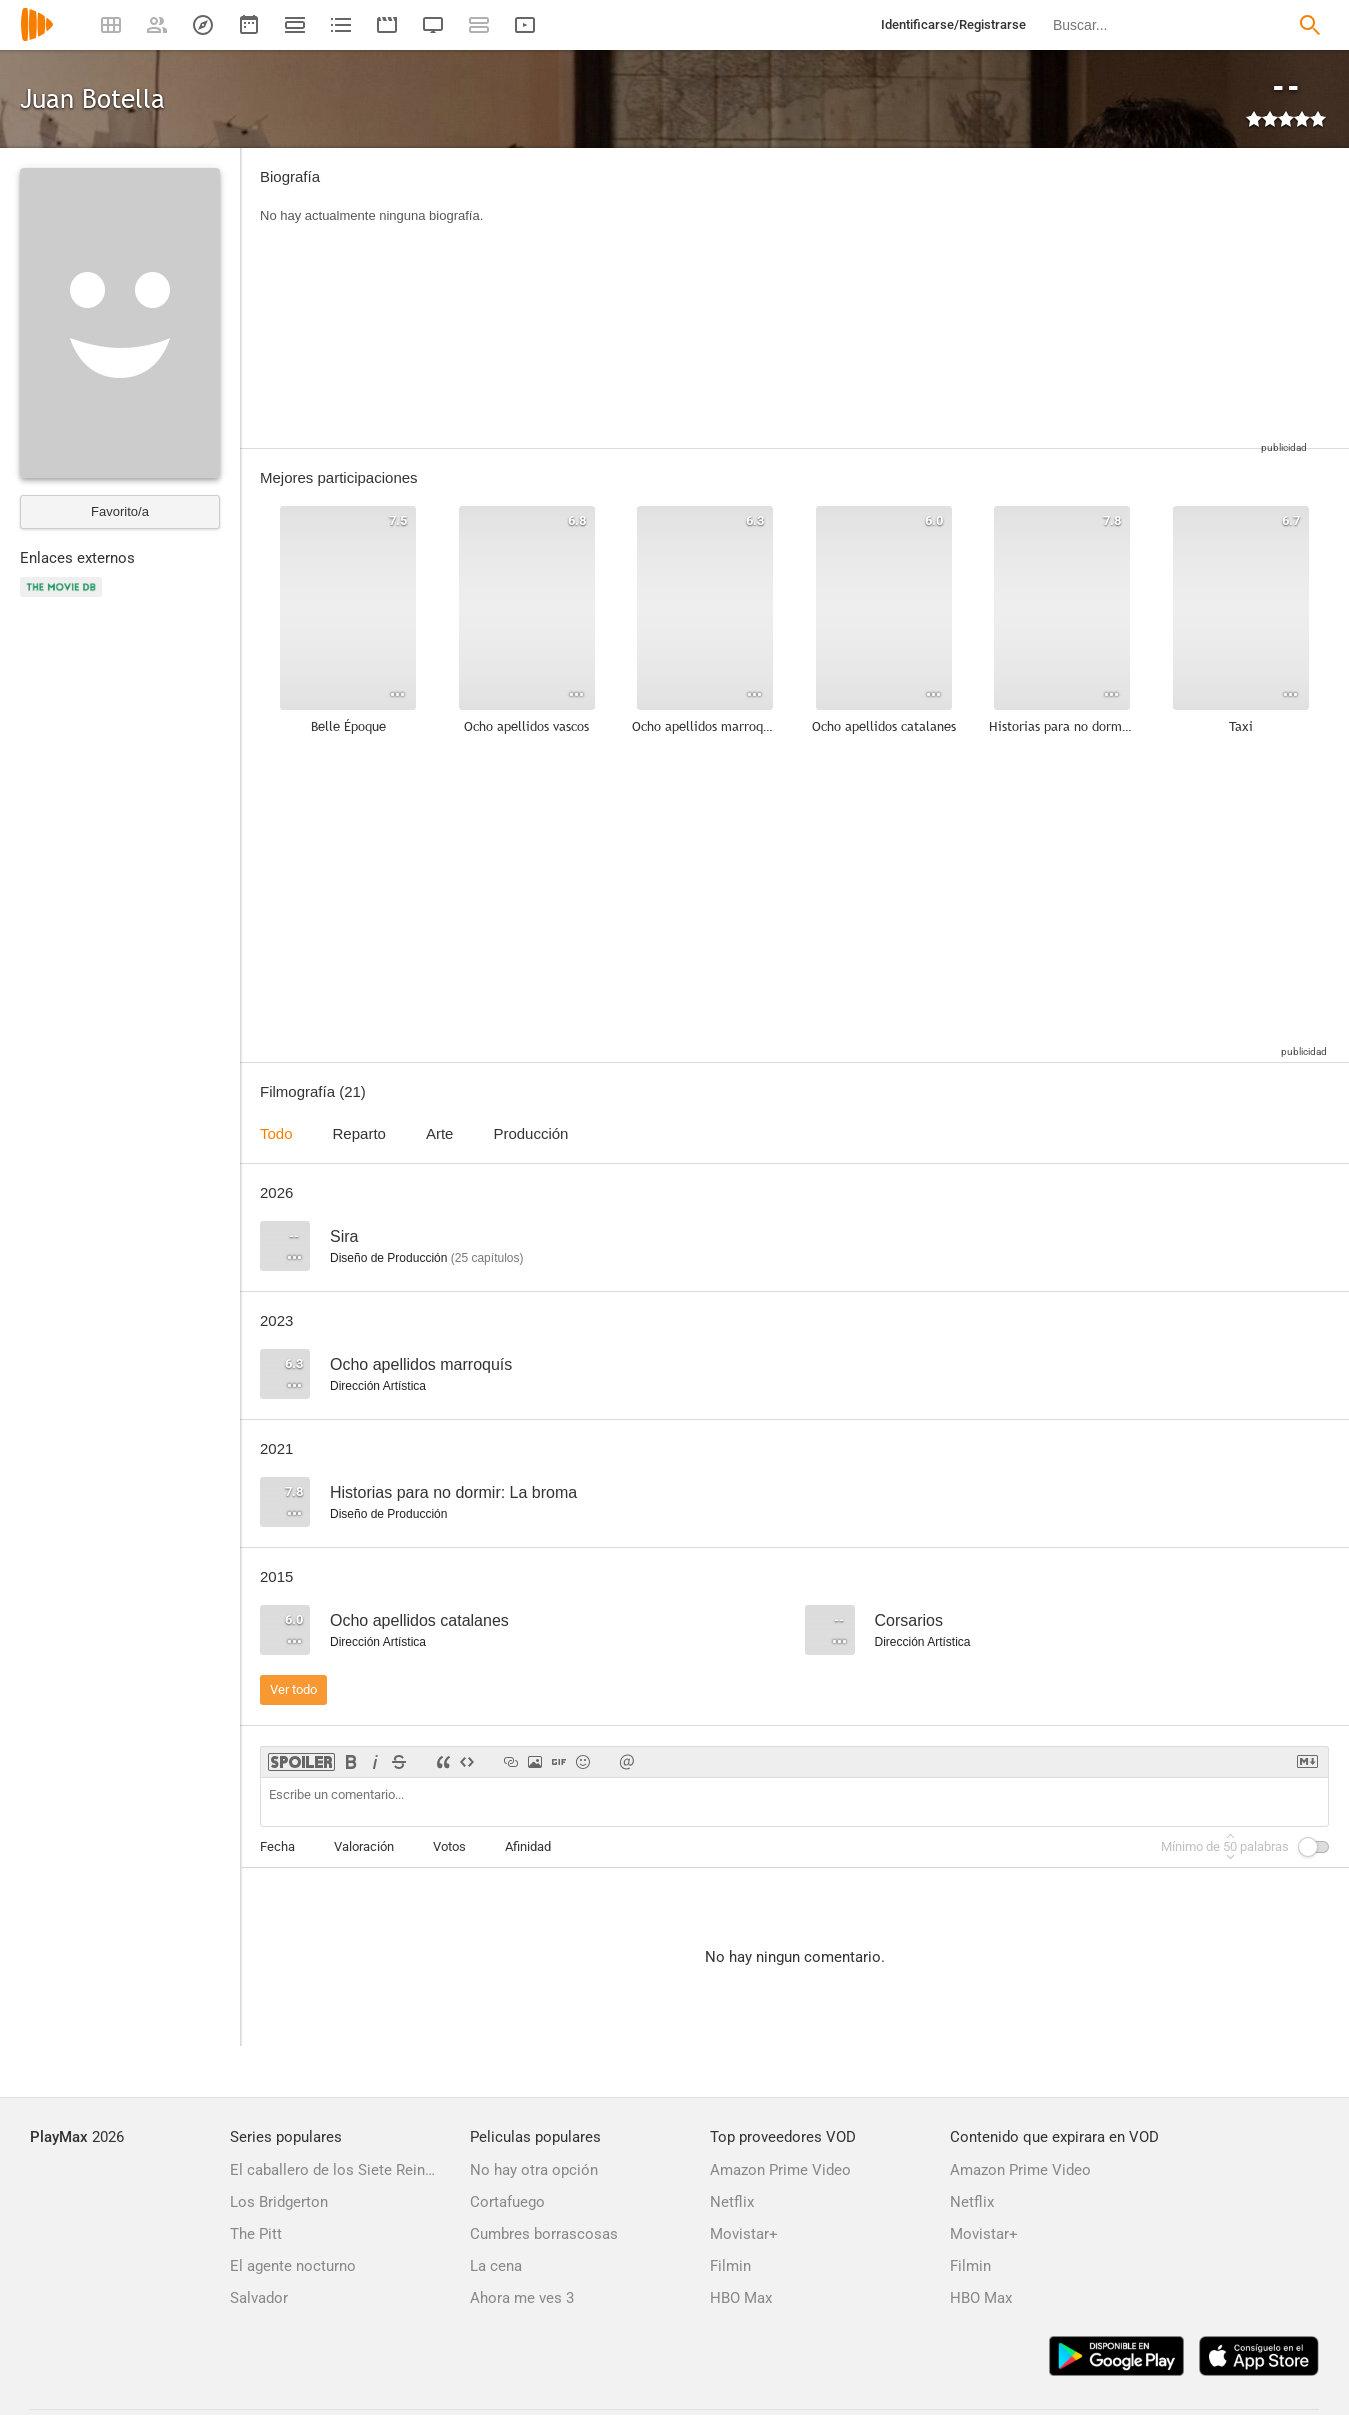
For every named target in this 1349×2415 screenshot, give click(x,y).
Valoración (364, 1846)
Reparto (359, 1133)
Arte (440, 1133)
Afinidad (528, 1846)
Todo (276, 1133)
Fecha (277, 1846)
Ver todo (293, 1689)
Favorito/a (120, 511)
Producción (530, 1133)
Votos (449, 1846)
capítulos (487, 1258)
